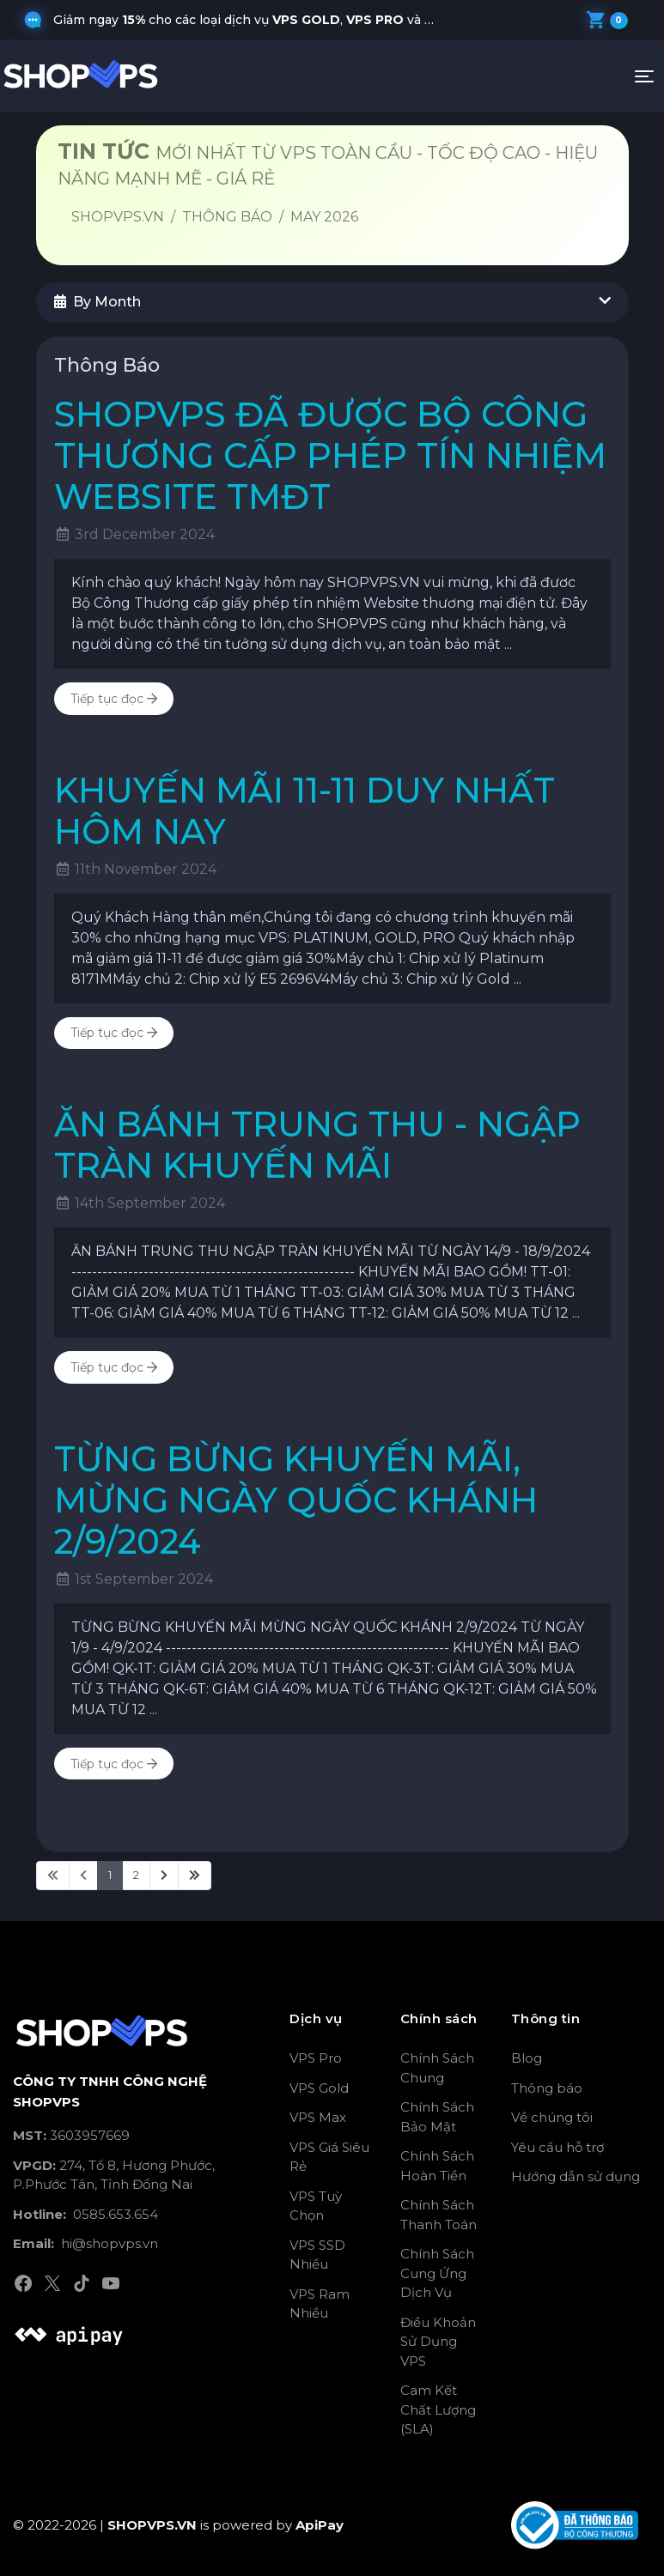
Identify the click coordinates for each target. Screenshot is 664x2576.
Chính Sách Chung (437, 2068)
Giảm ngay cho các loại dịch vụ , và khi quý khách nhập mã (254, 19)
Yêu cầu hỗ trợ (557, 2147)
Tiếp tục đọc (113, 698)
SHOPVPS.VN (117, 217)
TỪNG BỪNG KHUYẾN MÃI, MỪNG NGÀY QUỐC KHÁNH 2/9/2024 (296, 1500)
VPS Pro (315, 2058)
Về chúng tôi (552, 2117)
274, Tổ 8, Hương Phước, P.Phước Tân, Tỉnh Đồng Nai (114, 2175)
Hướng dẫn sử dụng (575, 2176)
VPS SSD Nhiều (317, 2255)
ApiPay (319, 2525)
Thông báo (546, 2088)
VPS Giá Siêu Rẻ (329, 2157)
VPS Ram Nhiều (319, 2304)
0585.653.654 (85, 2214)
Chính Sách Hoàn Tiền (437, 2166)
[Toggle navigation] (644, 76)
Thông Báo (227, 217)
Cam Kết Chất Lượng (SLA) (438, 2409)
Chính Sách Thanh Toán (438, 2215)
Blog (526, 2058)
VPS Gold (319, 2088)
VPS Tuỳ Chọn (315, 2206)
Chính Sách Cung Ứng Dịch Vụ (437, 2273)
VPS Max (317, 2117)
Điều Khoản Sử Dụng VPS (438, 2341)
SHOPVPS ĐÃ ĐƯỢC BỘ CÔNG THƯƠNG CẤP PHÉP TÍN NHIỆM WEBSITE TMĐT (330, 455)
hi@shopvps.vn (85, 2243)
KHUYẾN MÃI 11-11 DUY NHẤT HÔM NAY (304, 810)
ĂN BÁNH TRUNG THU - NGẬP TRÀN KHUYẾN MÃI (317, 1144)
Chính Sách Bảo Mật (437, 2117)
